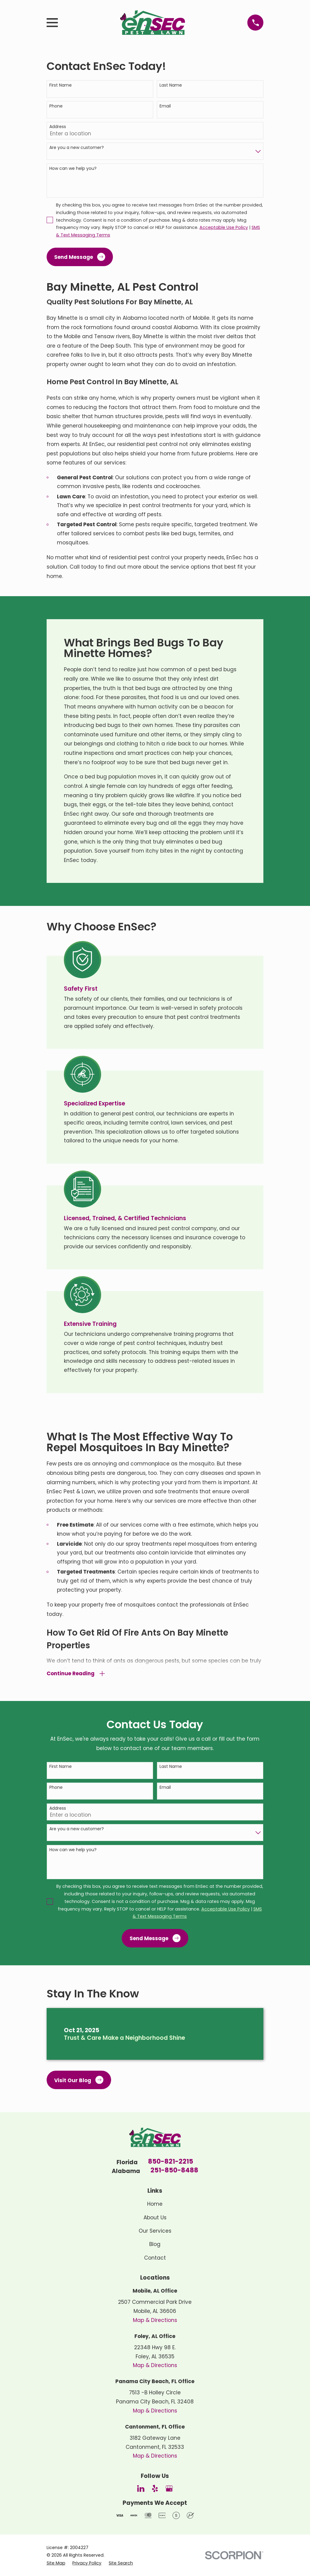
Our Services (155, 2230)
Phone (56, 106)
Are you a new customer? (76, 147)
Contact (155, 2257)
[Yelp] (155, 2488)
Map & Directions (155, 2320)
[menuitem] (56, 2563)
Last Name (171, 85)
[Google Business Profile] (169, 2488)
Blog (154, 2244)
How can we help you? (73, 168)
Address (57, 126)
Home (155, 2204)
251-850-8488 (174, 2171)
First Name (60, 85)
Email (165, 106)
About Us (155, 2217)
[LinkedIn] (140, 2488)
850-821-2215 (170, 2162)
